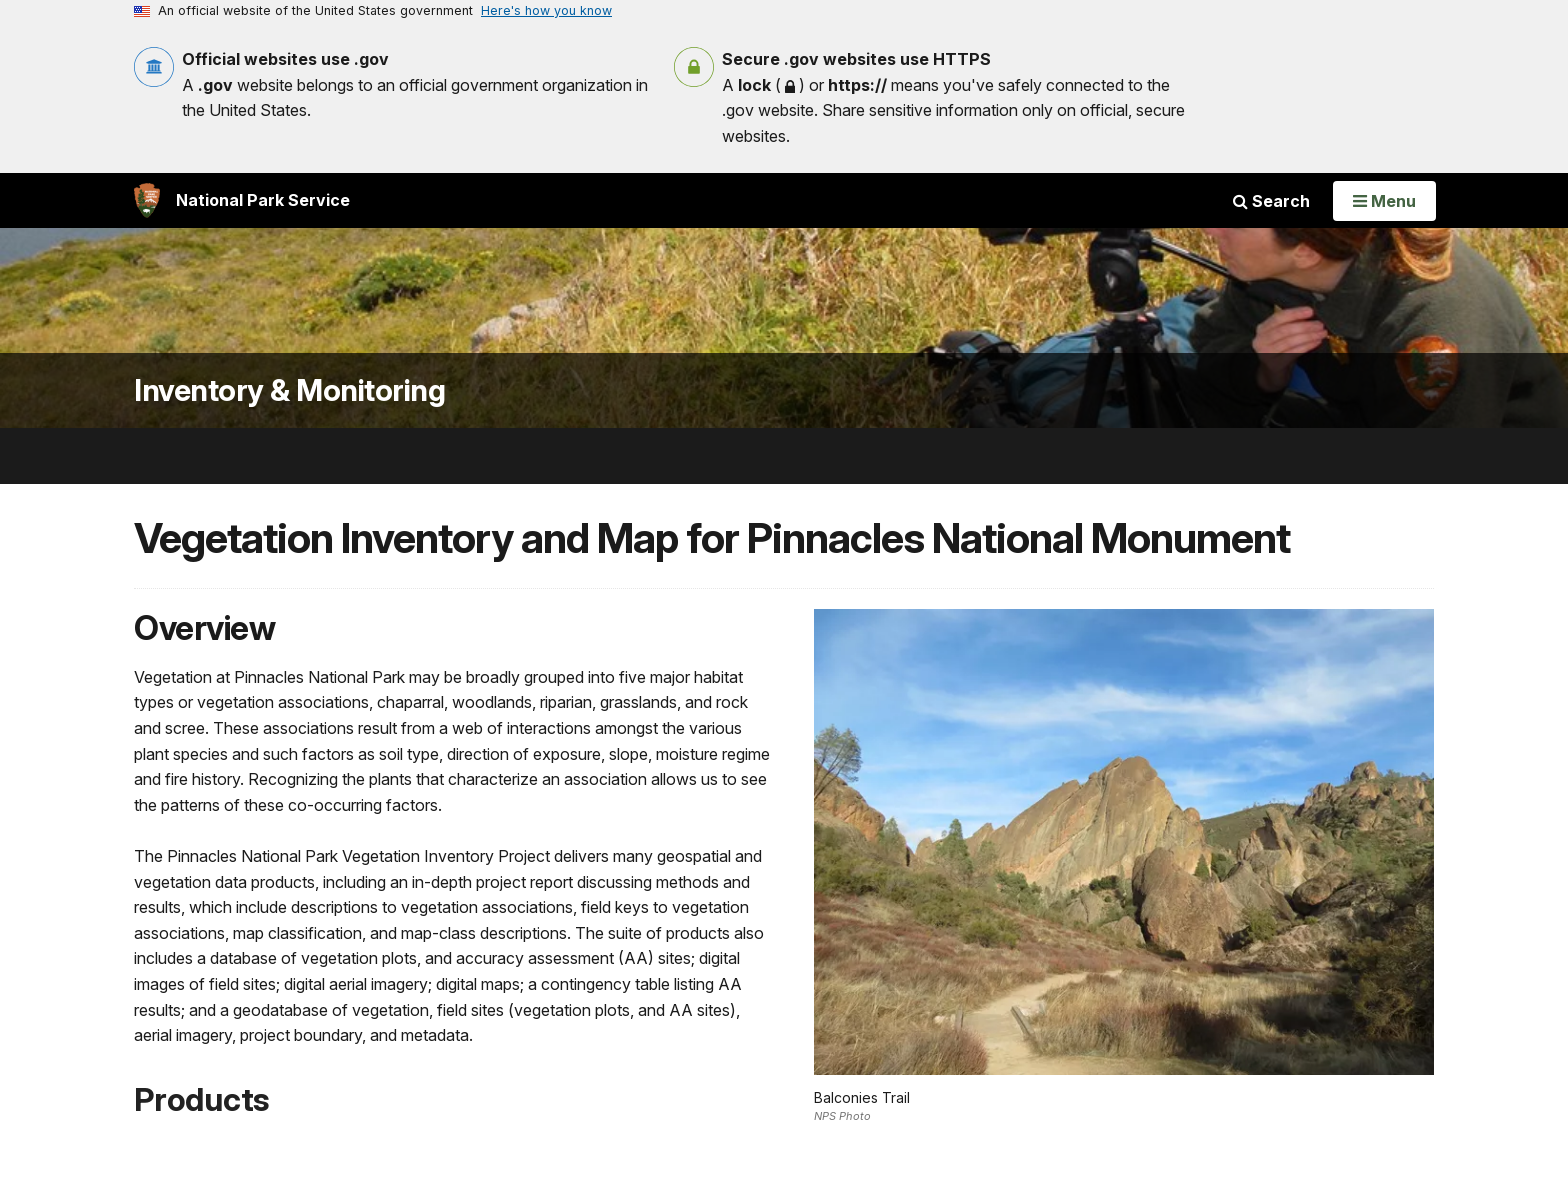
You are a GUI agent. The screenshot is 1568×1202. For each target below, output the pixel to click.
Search (1271, 201)
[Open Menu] (1384, 201)
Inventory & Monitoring (289, 390)
